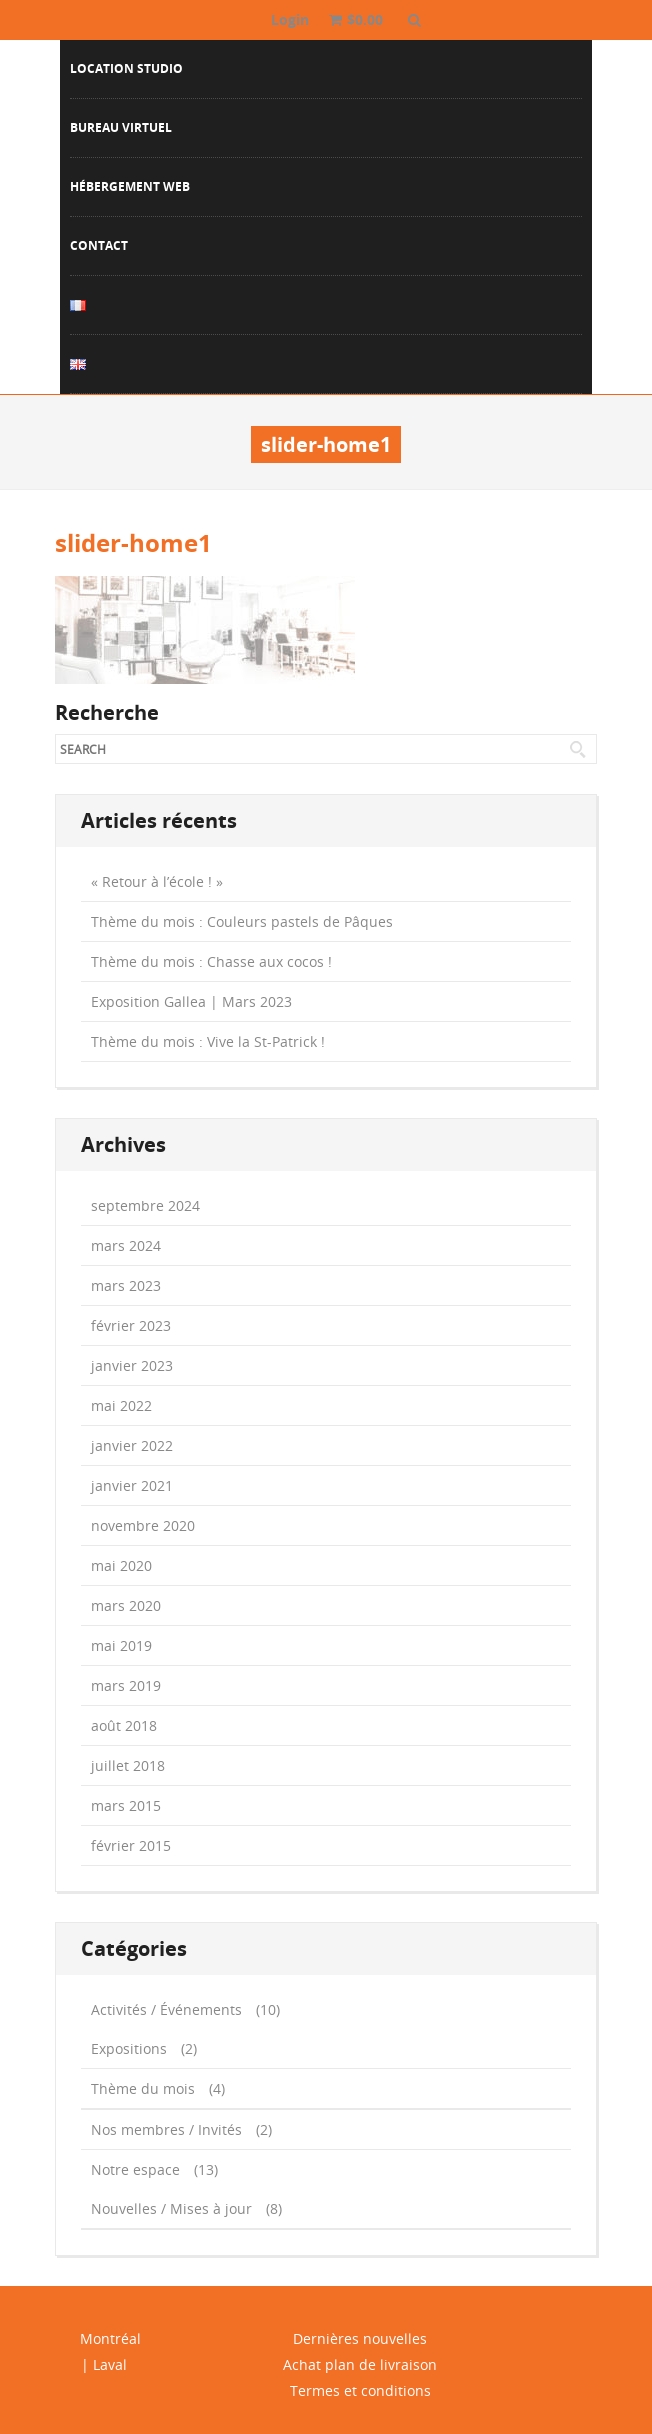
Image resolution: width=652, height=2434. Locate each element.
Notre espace (135, 2169)
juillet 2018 (128, 1765)
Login (290, 19)
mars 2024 (126, 1245)
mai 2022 (121, 1405)
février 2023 (131, 1325)
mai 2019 (121, 1645)
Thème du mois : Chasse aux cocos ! (211, 961)
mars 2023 (126, 1285)
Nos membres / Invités (166, 2129)
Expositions (129, 2048)
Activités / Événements (166, 2009)
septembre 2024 (145, 1205)
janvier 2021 (132, 1485)
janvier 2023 (132, 1365)
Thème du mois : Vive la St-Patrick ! (208, 1041)
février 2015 (131, 1845)
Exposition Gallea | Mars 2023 (191, 1001)
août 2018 (124, 1725)
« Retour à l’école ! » (157, 881)
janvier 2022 (132, 1445)
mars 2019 (126, 1685)
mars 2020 (126, 1605)
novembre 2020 (143, 1525)
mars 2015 (126, 1805)
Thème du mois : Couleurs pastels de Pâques (242, 921)
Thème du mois (143, 2088)
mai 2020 (121, 1565)
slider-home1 (133, 543)
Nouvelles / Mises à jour (171, 2208)
